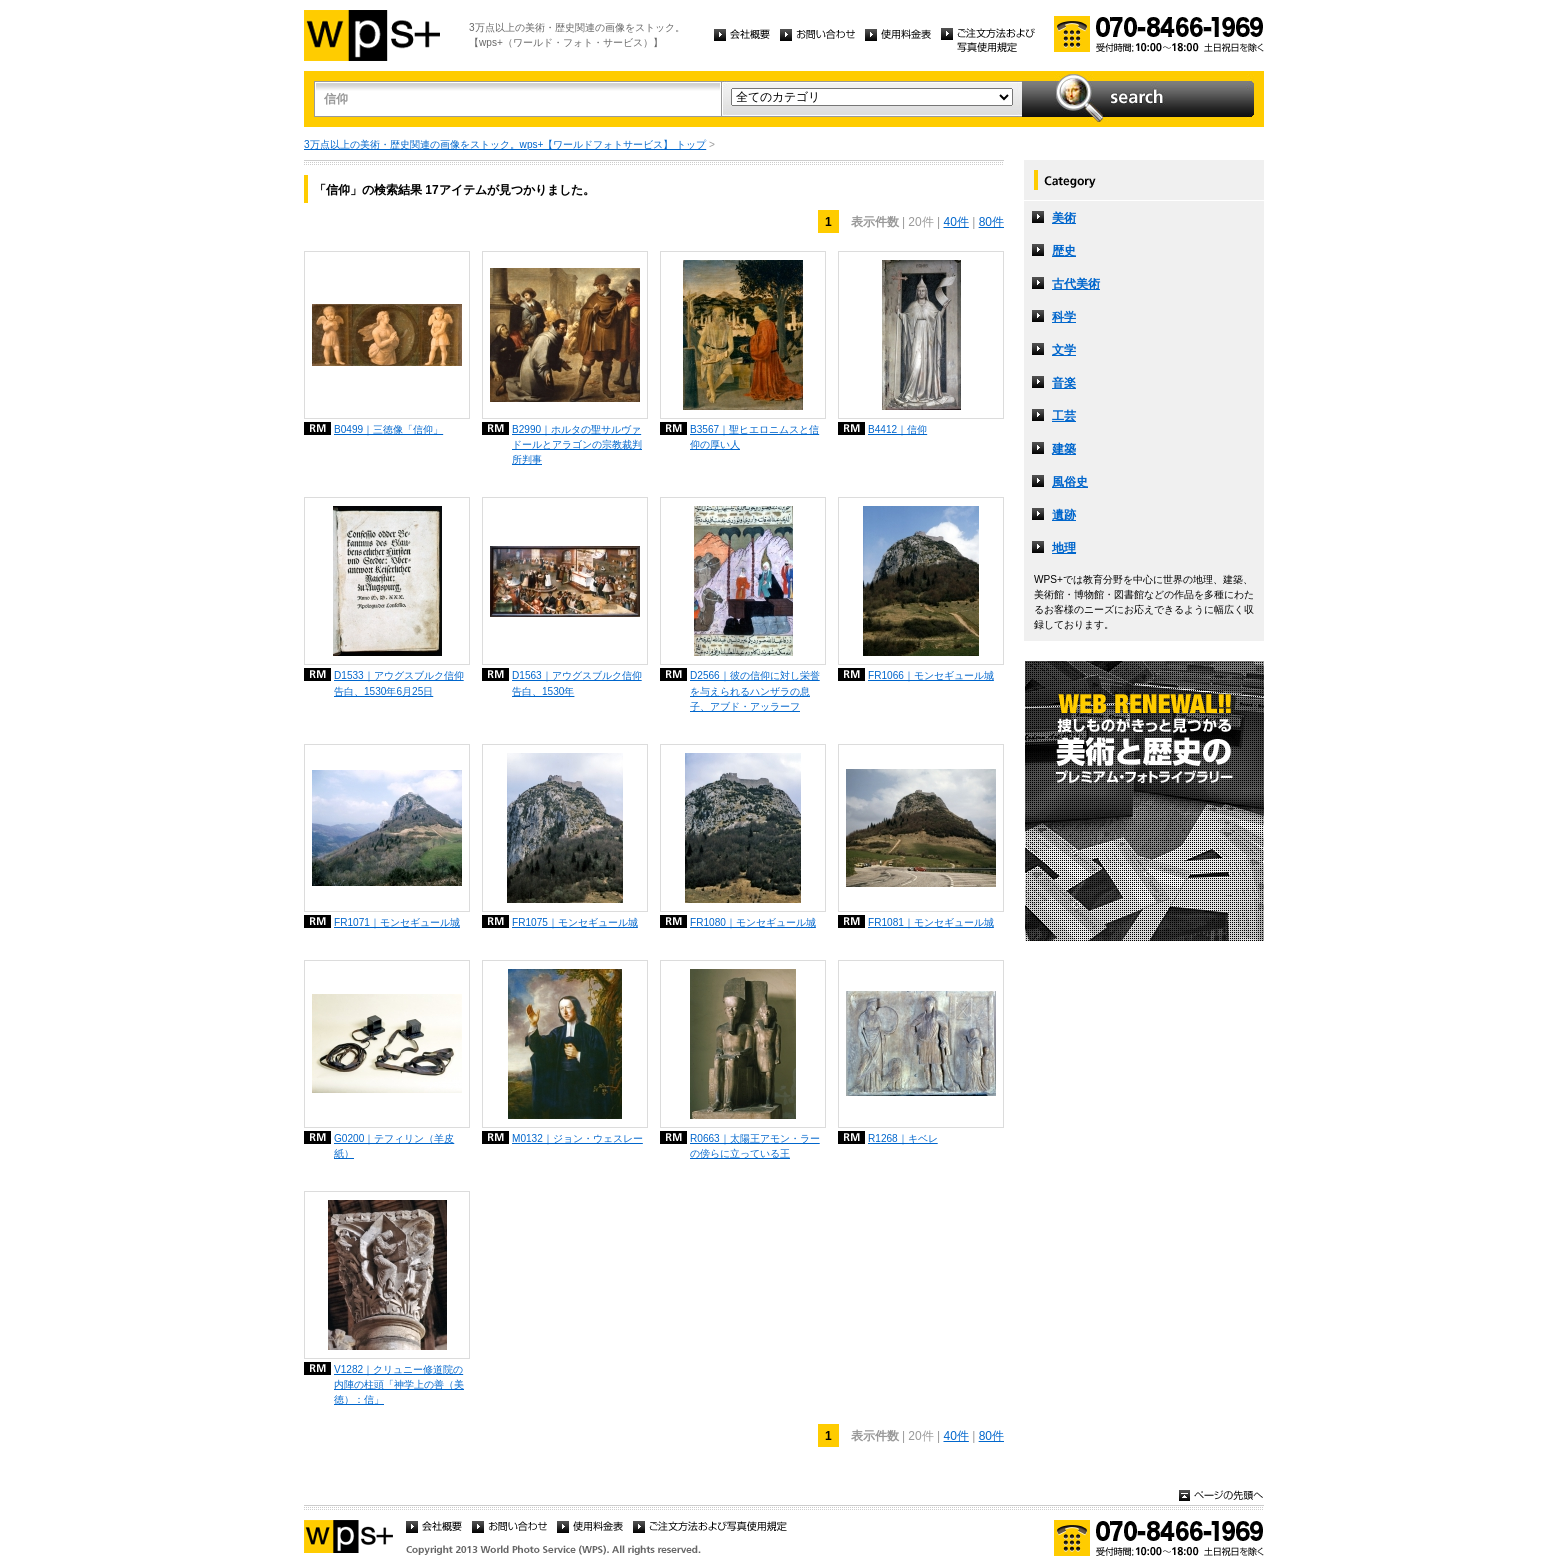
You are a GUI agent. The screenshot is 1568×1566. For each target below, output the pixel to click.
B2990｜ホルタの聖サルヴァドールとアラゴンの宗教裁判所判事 (577, 444)
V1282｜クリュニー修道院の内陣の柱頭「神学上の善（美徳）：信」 (399, 1384)
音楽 (1064, 383)
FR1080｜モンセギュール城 (753, 922)
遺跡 (1064, 515)
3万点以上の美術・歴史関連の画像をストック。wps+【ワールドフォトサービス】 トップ (505, 144)
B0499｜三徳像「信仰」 (388, 429)
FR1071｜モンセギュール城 (397, 922)
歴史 (1064, 251)
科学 (1064, 317)
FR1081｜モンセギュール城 (931, 922)
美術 (1064, 218)
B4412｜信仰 (897, 429)
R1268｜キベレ (903, 1138)
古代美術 (1076, 284)
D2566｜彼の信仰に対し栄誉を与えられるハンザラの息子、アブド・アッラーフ (755, 690)
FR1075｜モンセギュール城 (575, 922)
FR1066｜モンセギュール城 (931, 675)
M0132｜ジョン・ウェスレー (577, 1138)
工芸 (1064, 416)
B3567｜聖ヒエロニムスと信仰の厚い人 (754, 437)
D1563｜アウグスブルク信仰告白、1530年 (577, 683)
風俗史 (1070, 482)
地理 (1064, 548)
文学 (1064, 350)
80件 (991, 222)
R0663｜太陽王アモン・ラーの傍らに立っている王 (755, 1146)
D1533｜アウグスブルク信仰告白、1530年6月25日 (399, 683)
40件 (955, 222)
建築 (1064, 449)
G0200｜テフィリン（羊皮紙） (394, 1146)
